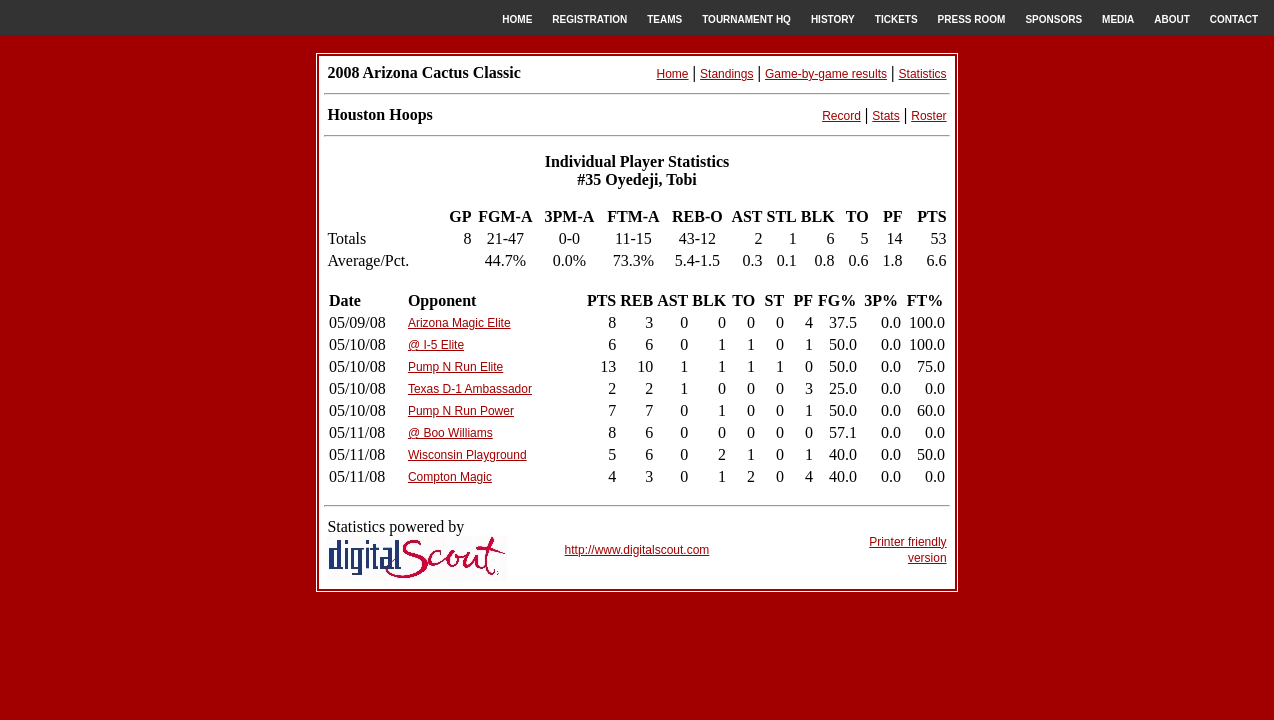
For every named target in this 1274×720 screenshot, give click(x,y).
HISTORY (833, 19)
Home (673, 74)
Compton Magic (450, 477)
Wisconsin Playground (467, 455)
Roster (928, 116)
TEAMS (664, 19)
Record (841, 116)
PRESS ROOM (972, 19)
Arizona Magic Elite (459, 323)
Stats (885, 116)
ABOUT (1172, 19)
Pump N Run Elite (455, 367)
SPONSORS (1053, 19)
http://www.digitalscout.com (637, 550)
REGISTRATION (589, 19)
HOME (517, 19)
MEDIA (1118, 19)
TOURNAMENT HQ (746, 19)
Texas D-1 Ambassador (470, 389)
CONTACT (1234, 19)
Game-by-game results (826, 74)
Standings (726, 74)
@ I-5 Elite (436, 345)
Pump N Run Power (461, 411)
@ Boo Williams (450, 433)
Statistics (923, 74)
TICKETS (896, 19)
